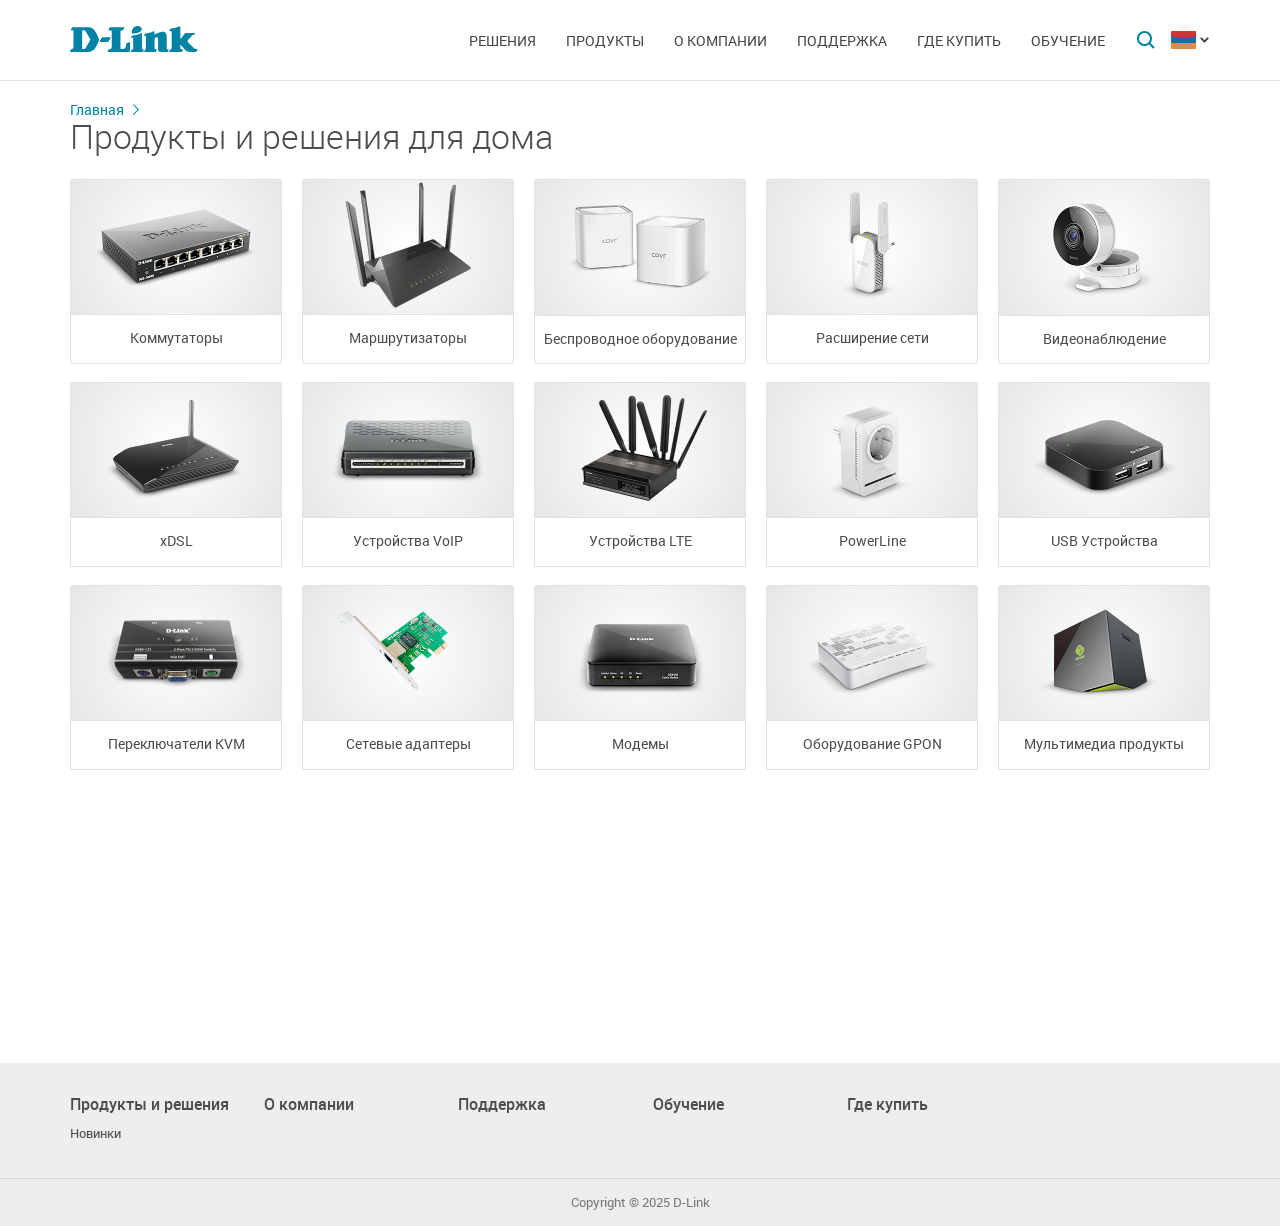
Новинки (95, 1133)
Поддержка (842, 40)
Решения (502, 40)
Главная (97, 109)
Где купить (959, 40)
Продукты (605, 40)
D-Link (691, 1202)
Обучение (1068, 40)
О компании (720, 40)
